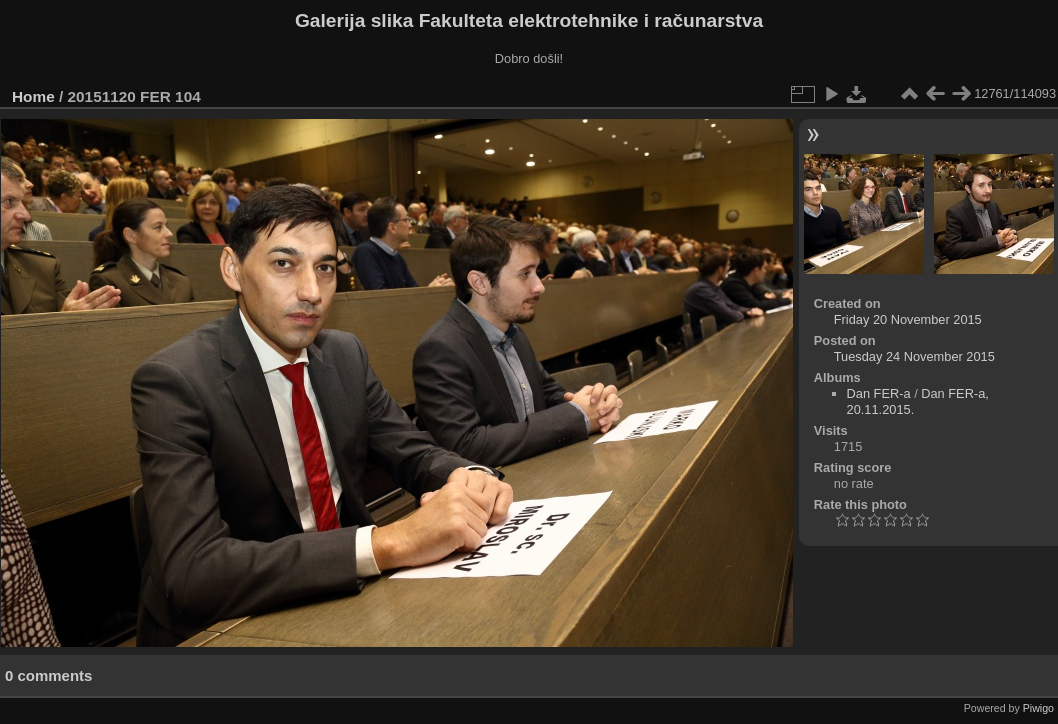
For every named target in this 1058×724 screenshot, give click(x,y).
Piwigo (1038, 708)
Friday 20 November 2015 (908, 319)
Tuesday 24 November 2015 (914, 356)
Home (33, 96)
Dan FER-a (879, 393)
